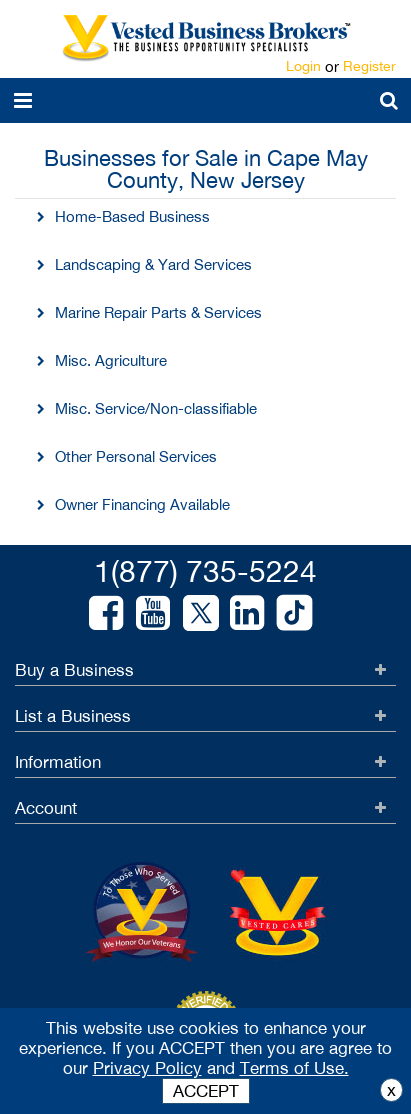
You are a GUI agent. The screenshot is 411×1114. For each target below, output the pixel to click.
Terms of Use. (294, 1068)
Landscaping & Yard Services (153, 264)
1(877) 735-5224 (205, 570)
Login (303, 66)
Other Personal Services (136, 456)
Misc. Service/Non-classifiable (156, 408)
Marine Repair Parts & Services (158, 312)
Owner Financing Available (142, 504)
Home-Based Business (132, 216)
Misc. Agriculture (111, 360)
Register (369, 66)
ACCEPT (206, 1091)
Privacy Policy (147, 1068)
